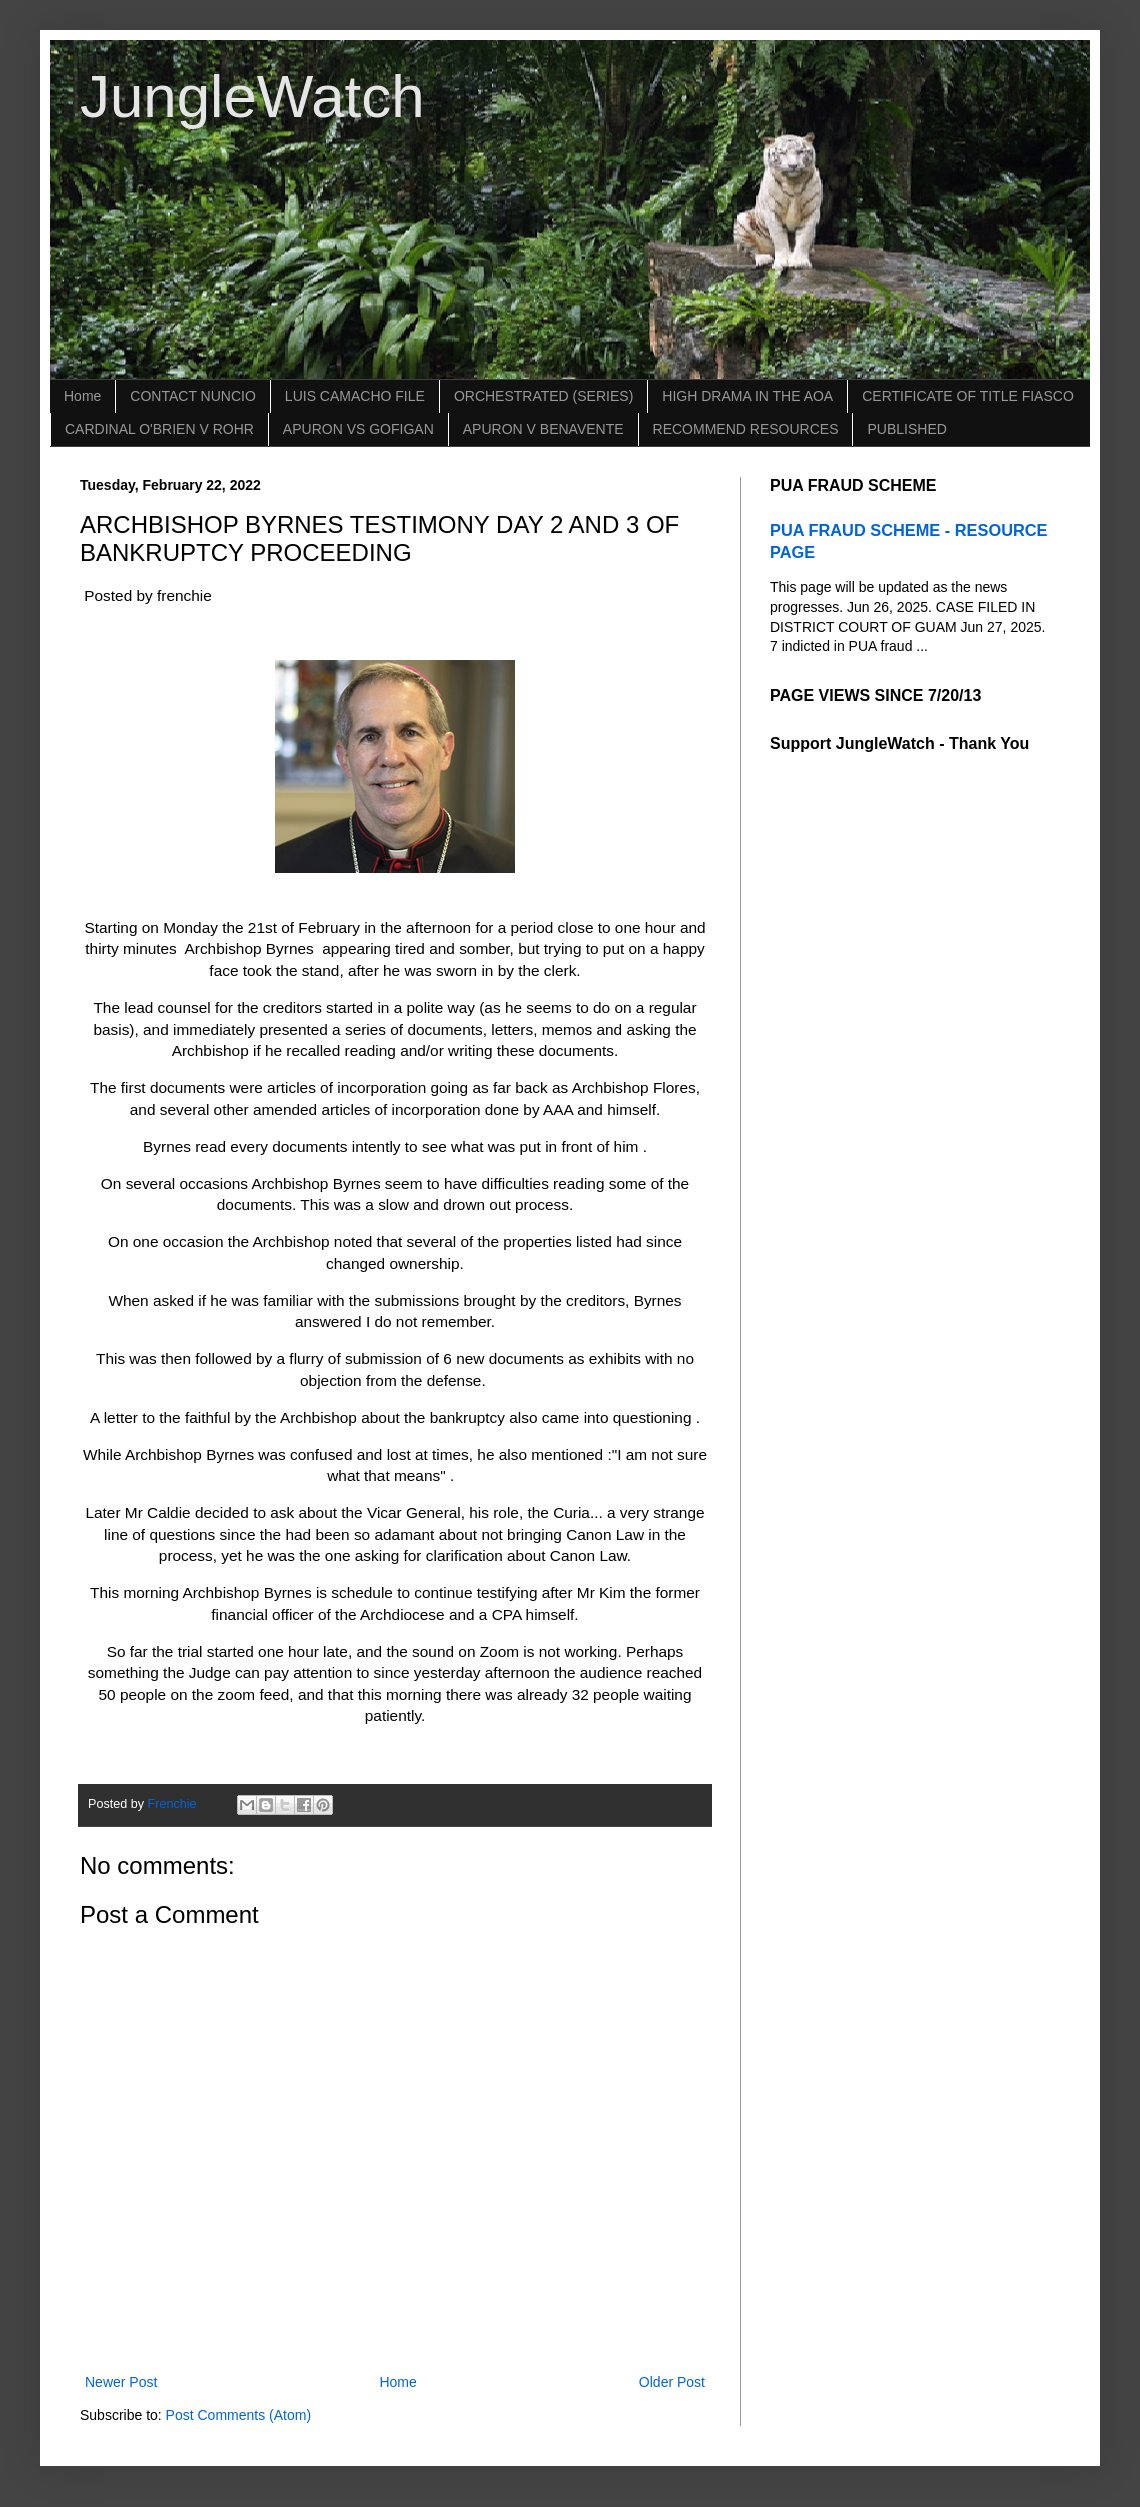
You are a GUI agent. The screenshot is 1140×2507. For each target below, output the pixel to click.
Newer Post (121, 2382)
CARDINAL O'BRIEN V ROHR (159, 429)
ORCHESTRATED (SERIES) (543, 396)
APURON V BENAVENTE (543, 429)
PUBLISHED (906, 429)
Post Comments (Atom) (238, 2415)
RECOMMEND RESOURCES (746, 429)
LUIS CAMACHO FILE (355, 396)
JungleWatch (252, 96)
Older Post (672, 2382)
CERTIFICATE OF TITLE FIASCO (968, 396)
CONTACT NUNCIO (192, 396)
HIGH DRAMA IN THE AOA (747, 396)
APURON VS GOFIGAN (358, 429)
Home (82, 396)
